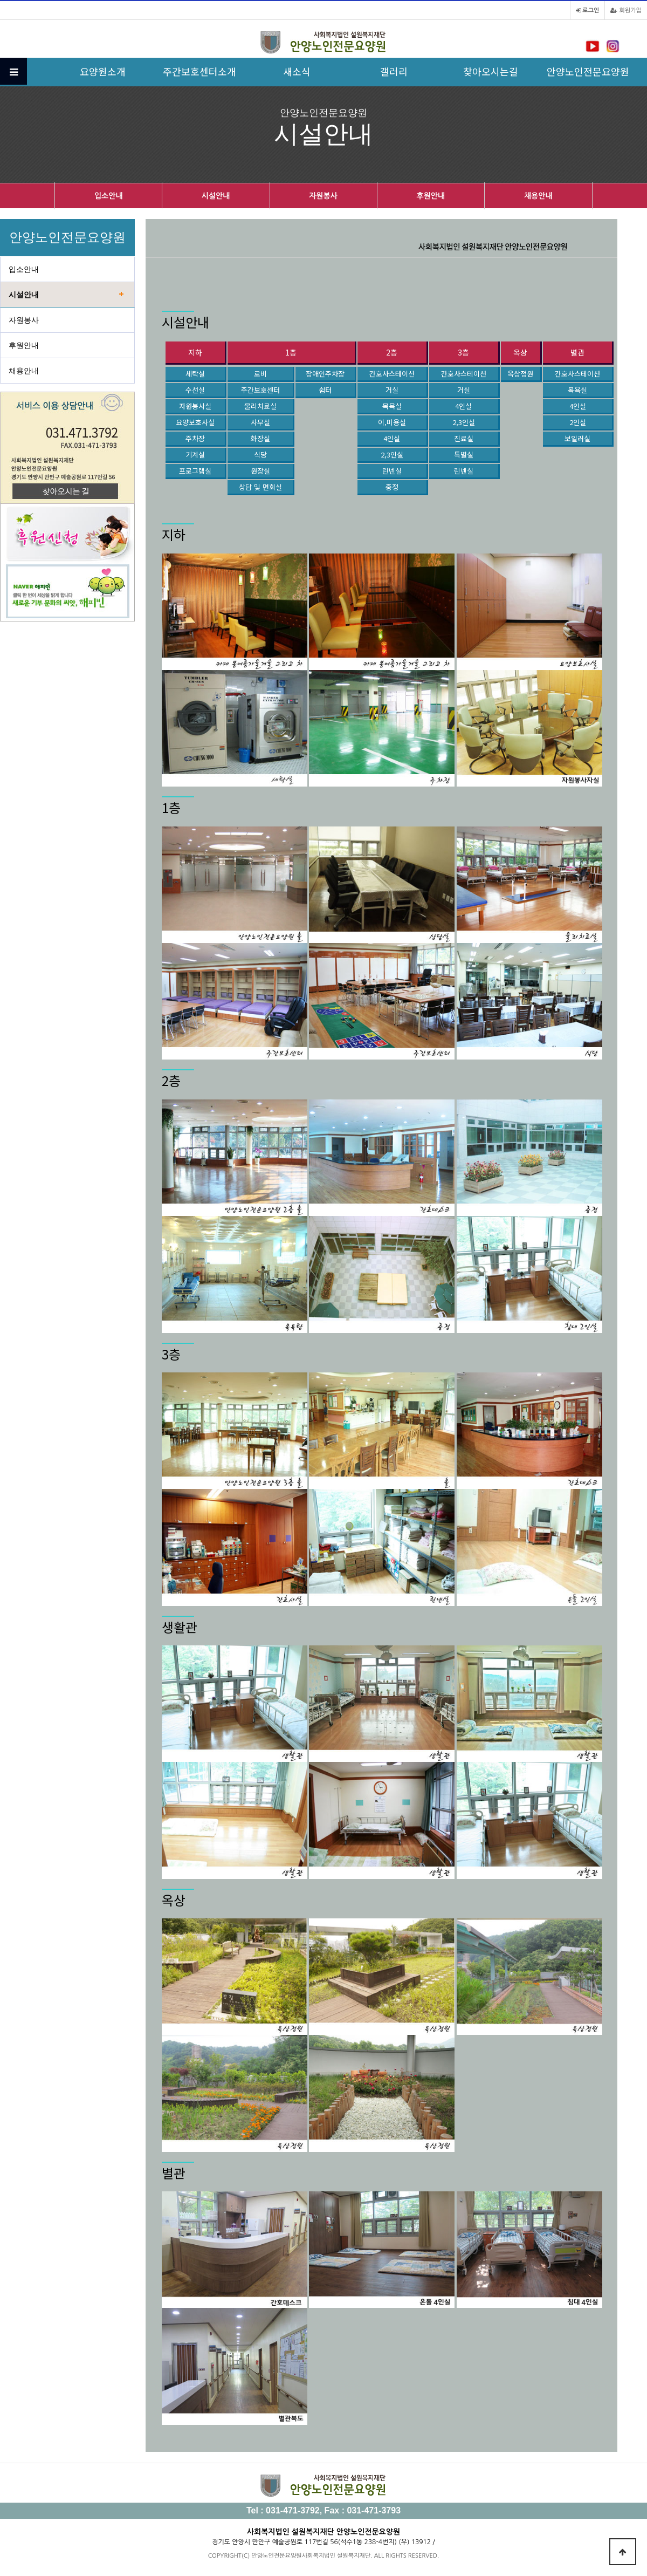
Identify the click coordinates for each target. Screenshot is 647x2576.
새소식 (297, 71)
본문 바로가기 (0, 0)
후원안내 (431, 196)
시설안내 (216, 196)
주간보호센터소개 (199, 71)
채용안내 (538, 196)
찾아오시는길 (490, 71)
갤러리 (394, 71)
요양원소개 (103, 71)
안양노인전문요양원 (588, 71)
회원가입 (626, 10)
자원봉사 (323, 196)
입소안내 (108, 196)
